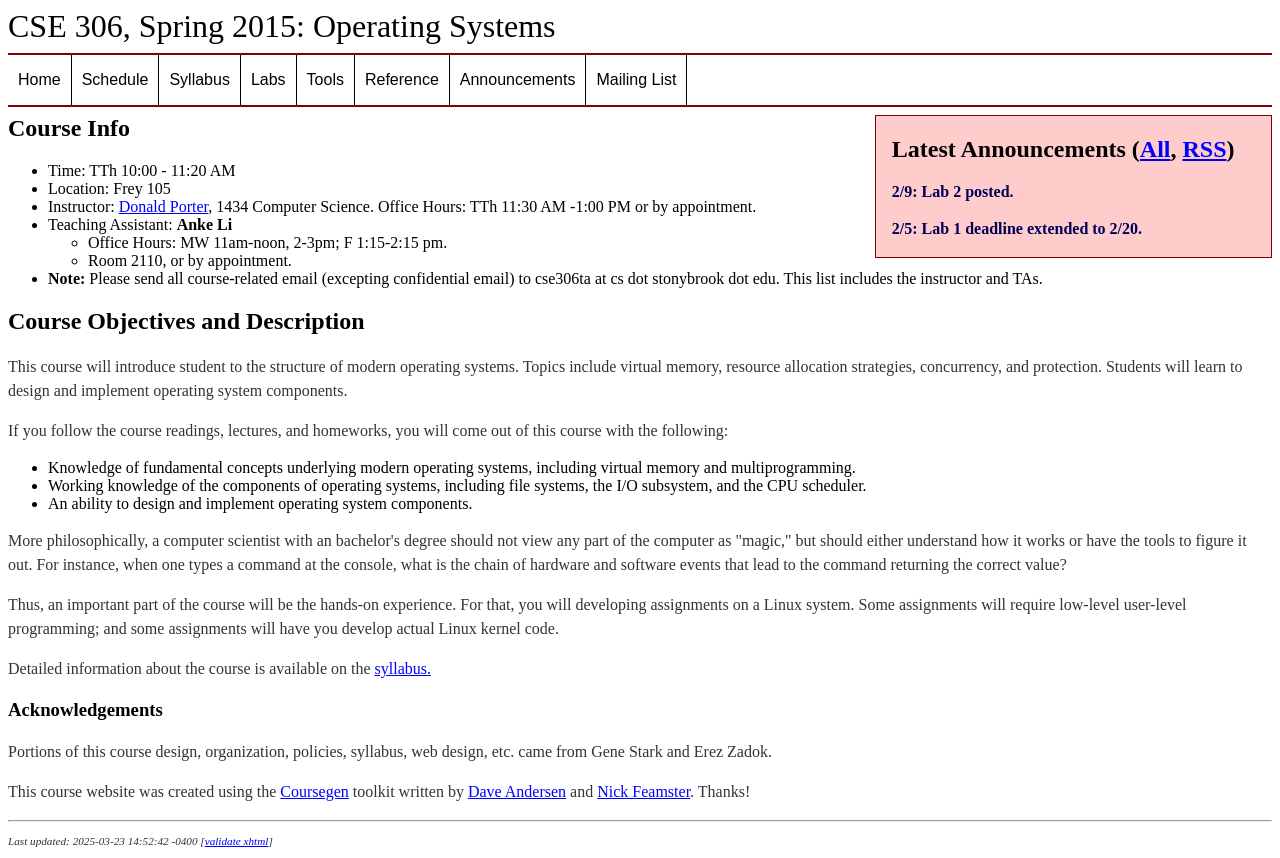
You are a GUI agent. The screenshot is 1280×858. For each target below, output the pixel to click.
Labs (268, 79)
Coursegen (314, 791)
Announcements (518, 79)
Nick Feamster (643, 791)
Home (39, 79)
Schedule (115, 79)
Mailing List (636, 79)
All (1155, 149)
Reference (402, 79)
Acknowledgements (85, 709)
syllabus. (403, 668)
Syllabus (199, 79)
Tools (325, 79)
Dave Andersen (517, 791)
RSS (1205, 149)
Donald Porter (164, 206)
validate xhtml (237, 841)
